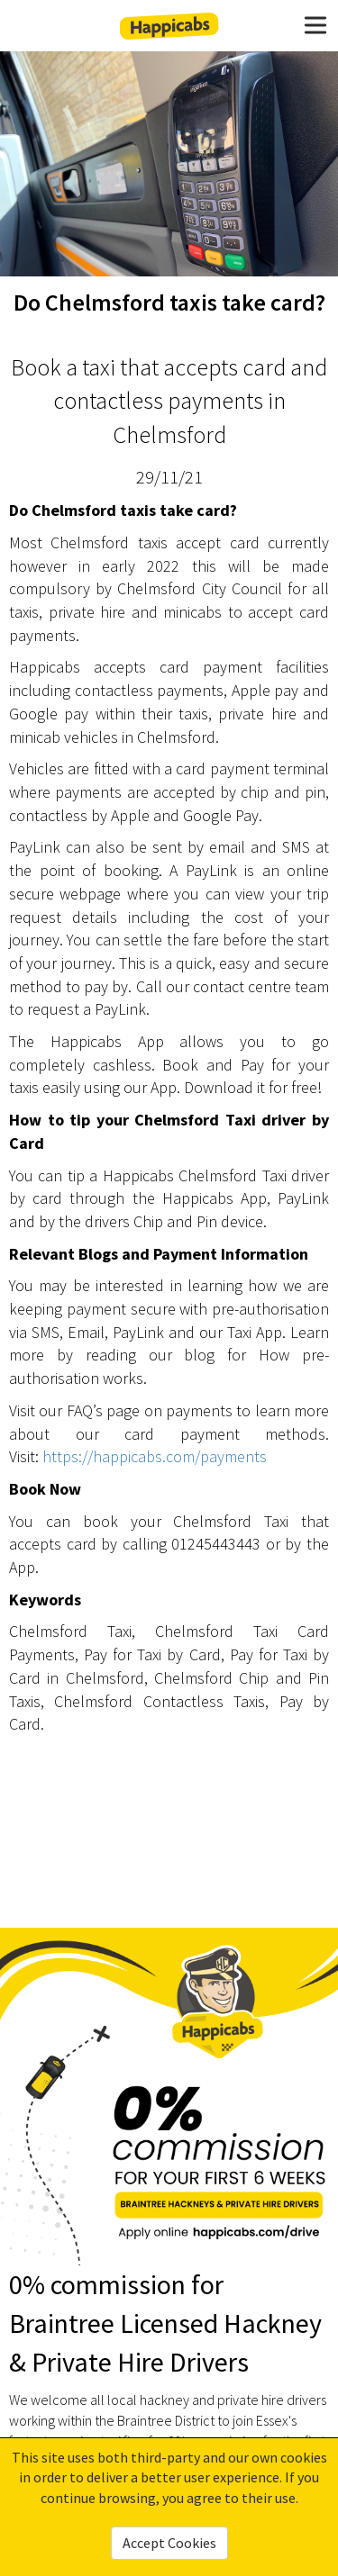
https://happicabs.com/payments (154, 1456)
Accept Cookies (169, 2543)
